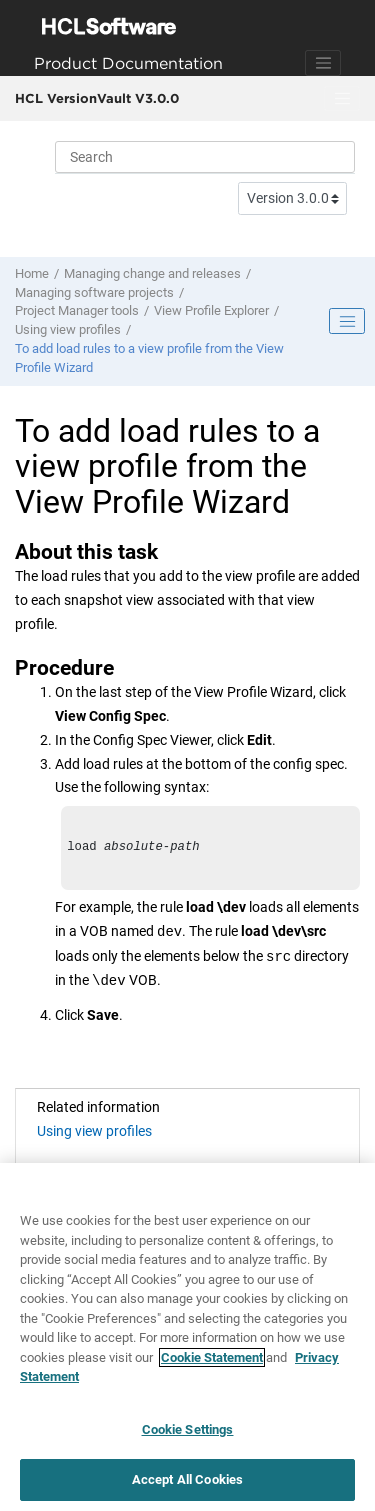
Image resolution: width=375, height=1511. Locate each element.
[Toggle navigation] (323, 63)
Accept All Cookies (187, 1482)
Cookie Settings (188, 1432)
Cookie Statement (212, 1360)
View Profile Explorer (211, 310)
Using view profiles (68, 329)
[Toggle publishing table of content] (347, 321)
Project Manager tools (77, 310)
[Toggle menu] (342, 99)
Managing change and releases (152, 273)
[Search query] (205, 157)
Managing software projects (94, 292)
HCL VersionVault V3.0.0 (97, 98)
